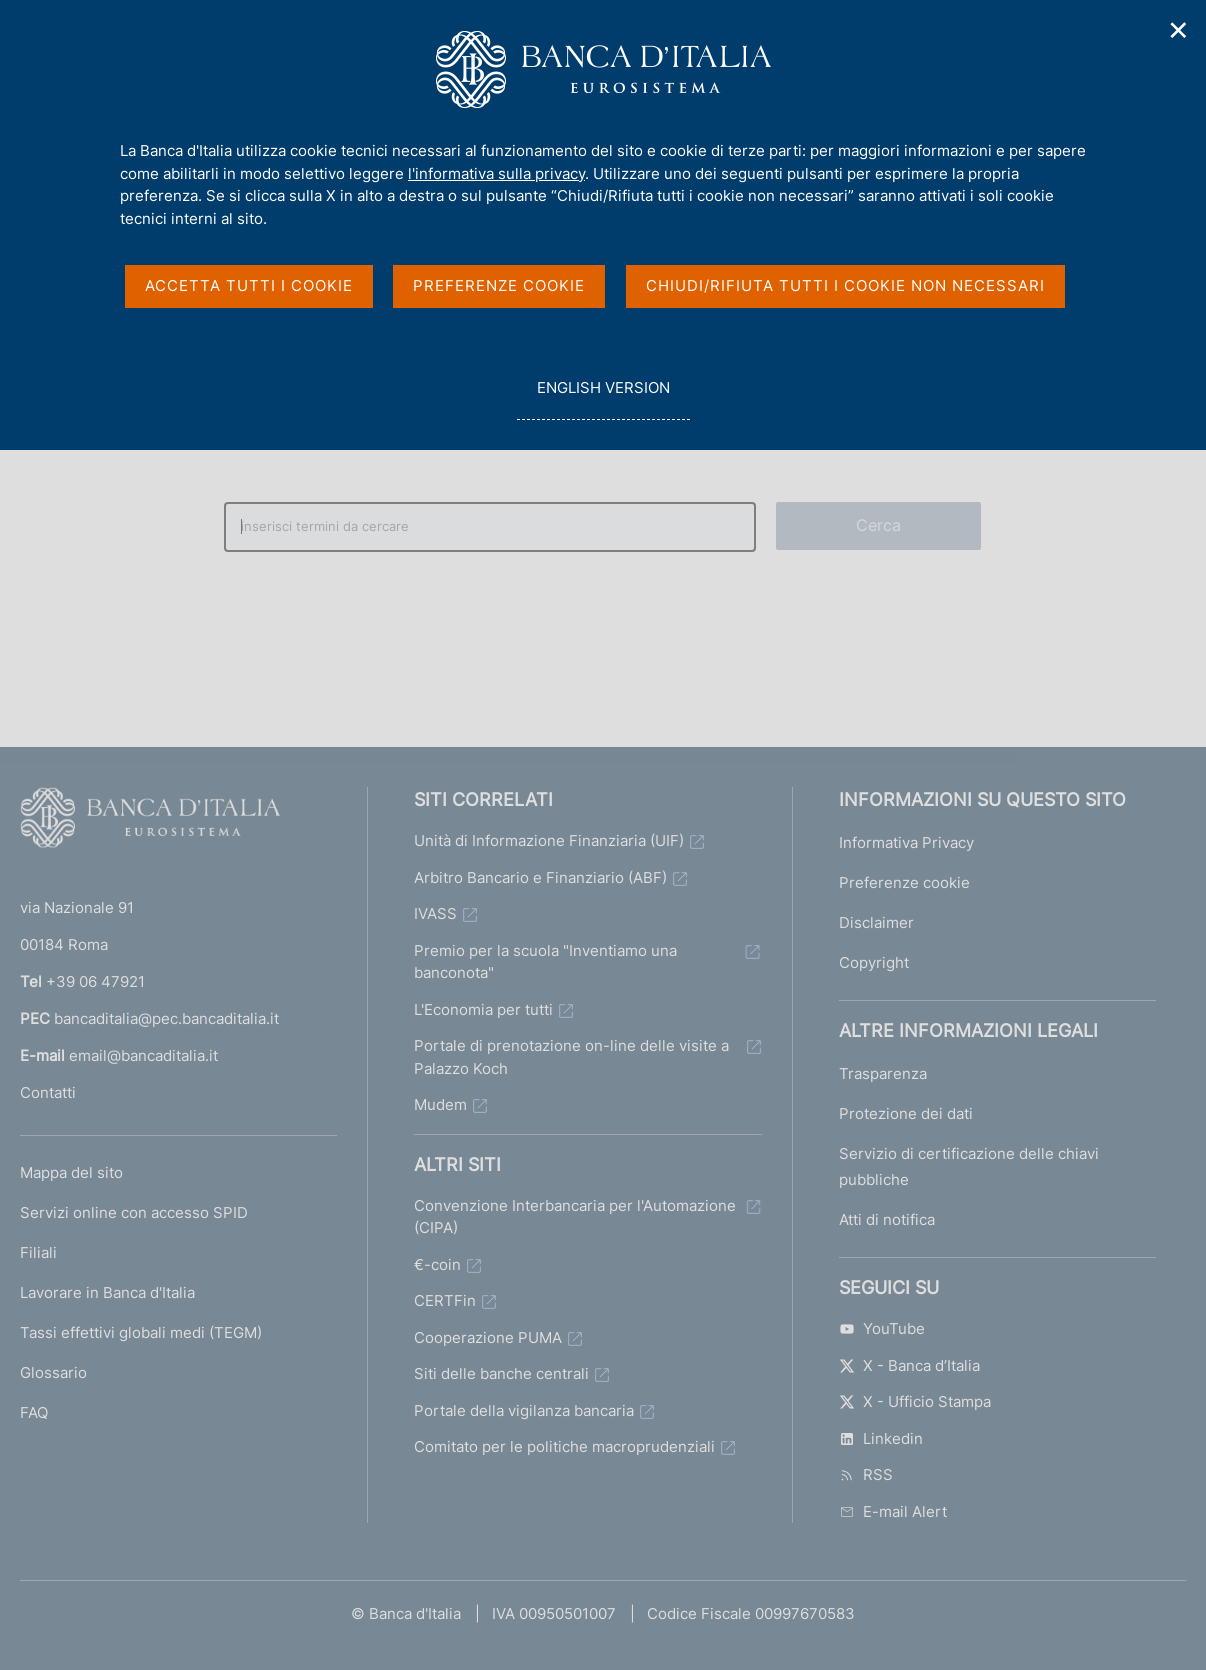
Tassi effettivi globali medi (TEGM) (141, 1332)
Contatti (48, 1092)
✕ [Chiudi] (1179, 30)
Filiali (38, 1252)
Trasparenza (883, 1073)
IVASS (435, 913)
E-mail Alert (893, 1511)
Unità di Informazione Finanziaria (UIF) (549, 840)
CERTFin (445, 1300)
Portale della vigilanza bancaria (524, 1410)
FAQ (34, 1412)
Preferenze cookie (904, 882)
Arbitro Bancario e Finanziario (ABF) (540, 877)
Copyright (874, 962)
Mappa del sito (71, 1172)
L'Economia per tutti (483, 1009)
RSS (866, 1474)
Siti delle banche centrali (501, 1373)
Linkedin (881, 1438)
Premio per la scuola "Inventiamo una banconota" (545, 962)
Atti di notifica (887, 1219)
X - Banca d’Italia (909, 1365)
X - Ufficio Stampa (915, 1401)
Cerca (879, 525)
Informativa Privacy (906, 842)
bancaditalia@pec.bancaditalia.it (166, 1018)
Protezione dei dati (906, 1113)
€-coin (437, 1264)
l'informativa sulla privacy (496, 173)
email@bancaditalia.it (143, 1055)
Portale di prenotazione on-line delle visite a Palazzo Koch (571, 1057)
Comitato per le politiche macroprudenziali (564, 1446)
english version (603, 398)
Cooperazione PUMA (488, 1337)
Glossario (53, 1372)
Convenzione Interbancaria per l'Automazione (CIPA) (575, 1217)
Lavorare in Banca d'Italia (107, 1292)
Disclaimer (876, 922)
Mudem (440, 1104)
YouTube (882, 1328)
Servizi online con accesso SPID (134, 1212)
